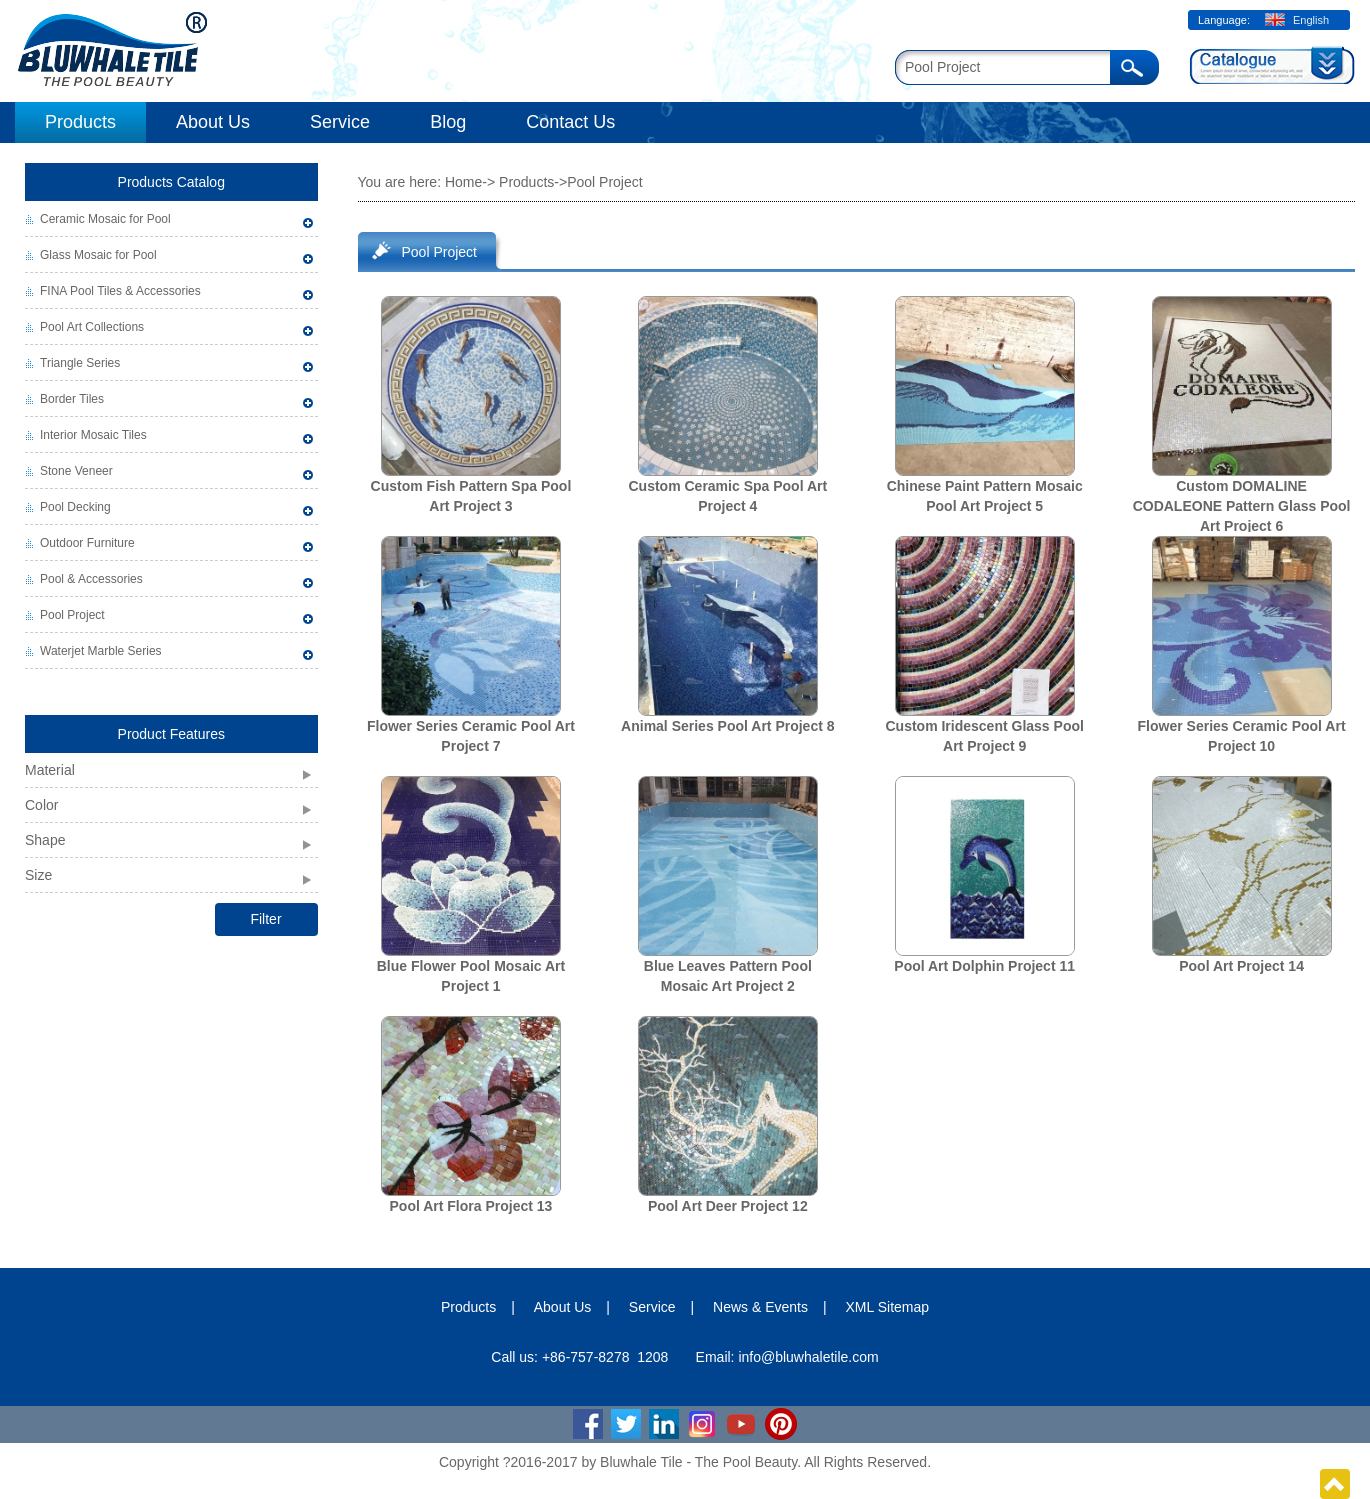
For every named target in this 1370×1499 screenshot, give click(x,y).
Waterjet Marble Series (101, 651)
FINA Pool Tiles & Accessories (120, 291)
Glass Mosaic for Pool (98, 255)
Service (340, 122)
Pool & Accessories (91, 579)
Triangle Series (80, 363)
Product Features (171, 734)
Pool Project (72, 615)
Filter (265, 919)
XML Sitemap (888, 1307)
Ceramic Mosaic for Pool (105, 219)
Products (80, 122)
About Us (213, 122)
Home (463, 182)
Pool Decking (75, 507)
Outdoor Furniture (87, 543)
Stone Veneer (76, 471)
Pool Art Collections (92, 327)
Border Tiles (72, 399)
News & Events (760, 1307)
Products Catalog (171, 182)
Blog (448, 122)
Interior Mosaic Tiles (93, 435)
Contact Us (570, 122)
